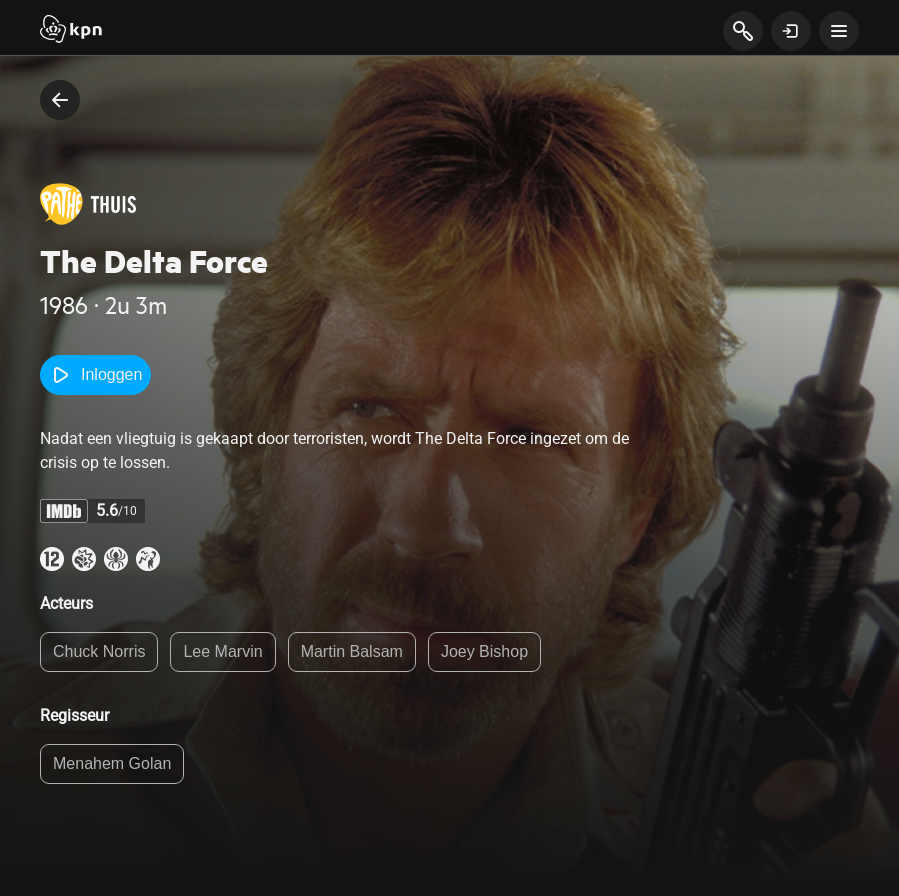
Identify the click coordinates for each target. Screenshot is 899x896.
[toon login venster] (791, 31)
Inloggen (95, 375)
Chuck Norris (99, 651)
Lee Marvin (222, 651)
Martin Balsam (352, 651)
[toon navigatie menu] (839, 31)
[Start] (71, 31)
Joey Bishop (484, 651)
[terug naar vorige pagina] (60, 100)
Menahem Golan (112, 763)
